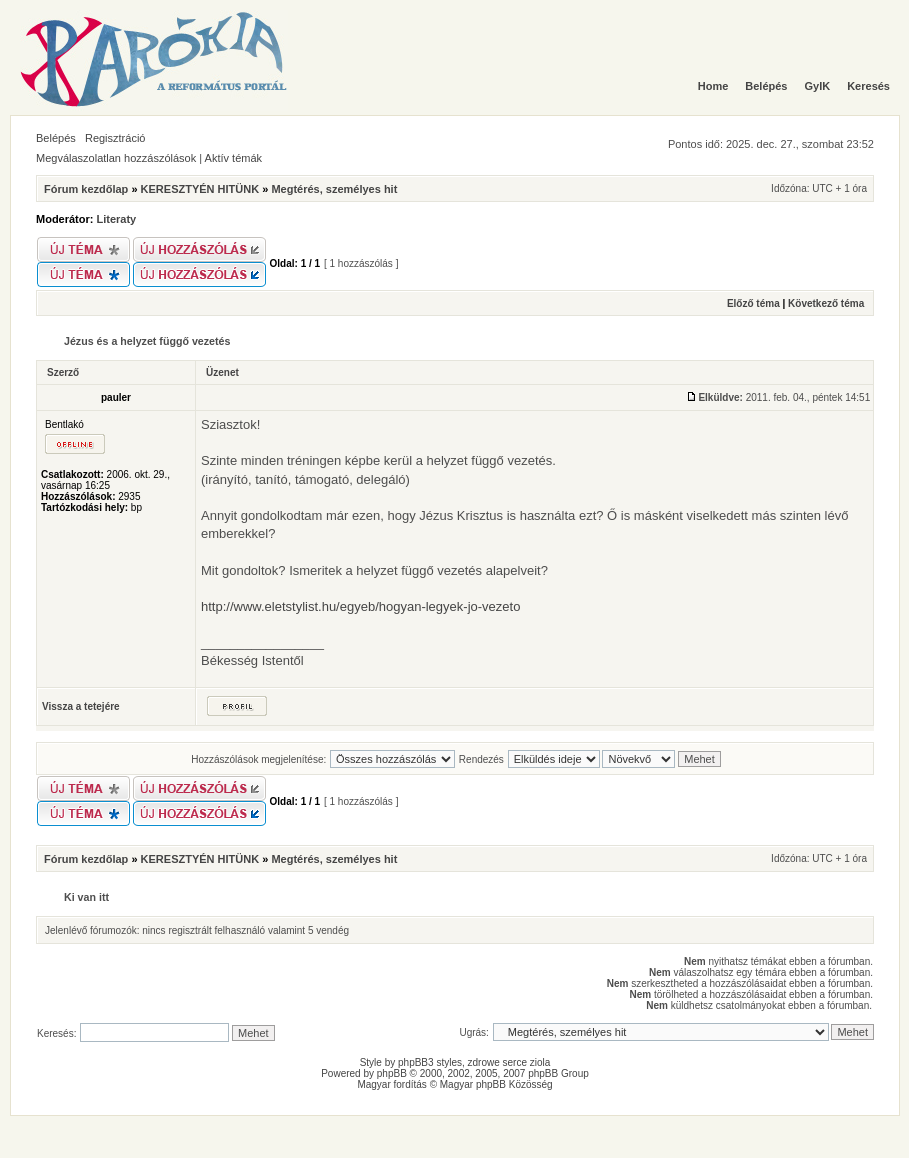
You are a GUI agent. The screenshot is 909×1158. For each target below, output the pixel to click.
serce (515, 1062)
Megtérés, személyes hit (334, 189)
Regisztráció (115, 138)
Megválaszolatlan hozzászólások (116, 158)
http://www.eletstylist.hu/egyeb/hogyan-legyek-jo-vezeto (360, 606)
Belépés (56, 138)
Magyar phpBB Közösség (496, 1084)
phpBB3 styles (430, 1062)
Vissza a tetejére (81, 706)
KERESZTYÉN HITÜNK (200, 189)
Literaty (117, 219)
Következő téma (826, 303)
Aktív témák (233, 158)
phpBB (392, 1073)
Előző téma (753, 303)
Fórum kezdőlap (86, 189)
